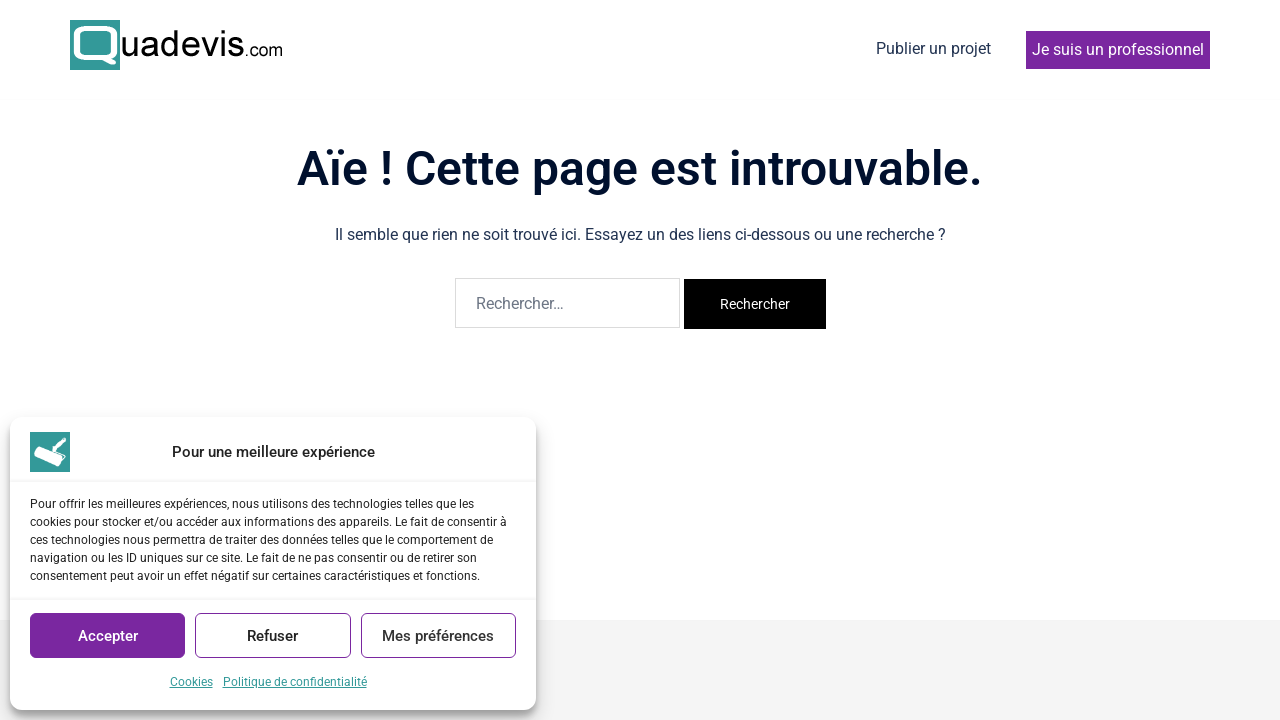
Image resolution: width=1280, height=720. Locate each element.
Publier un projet (933, 48)
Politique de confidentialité (295, 682)
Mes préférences (438, 636)
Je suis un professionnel (1118, 49)
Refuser (272, 636)
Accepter (108, 636)
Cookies (191, 682)
